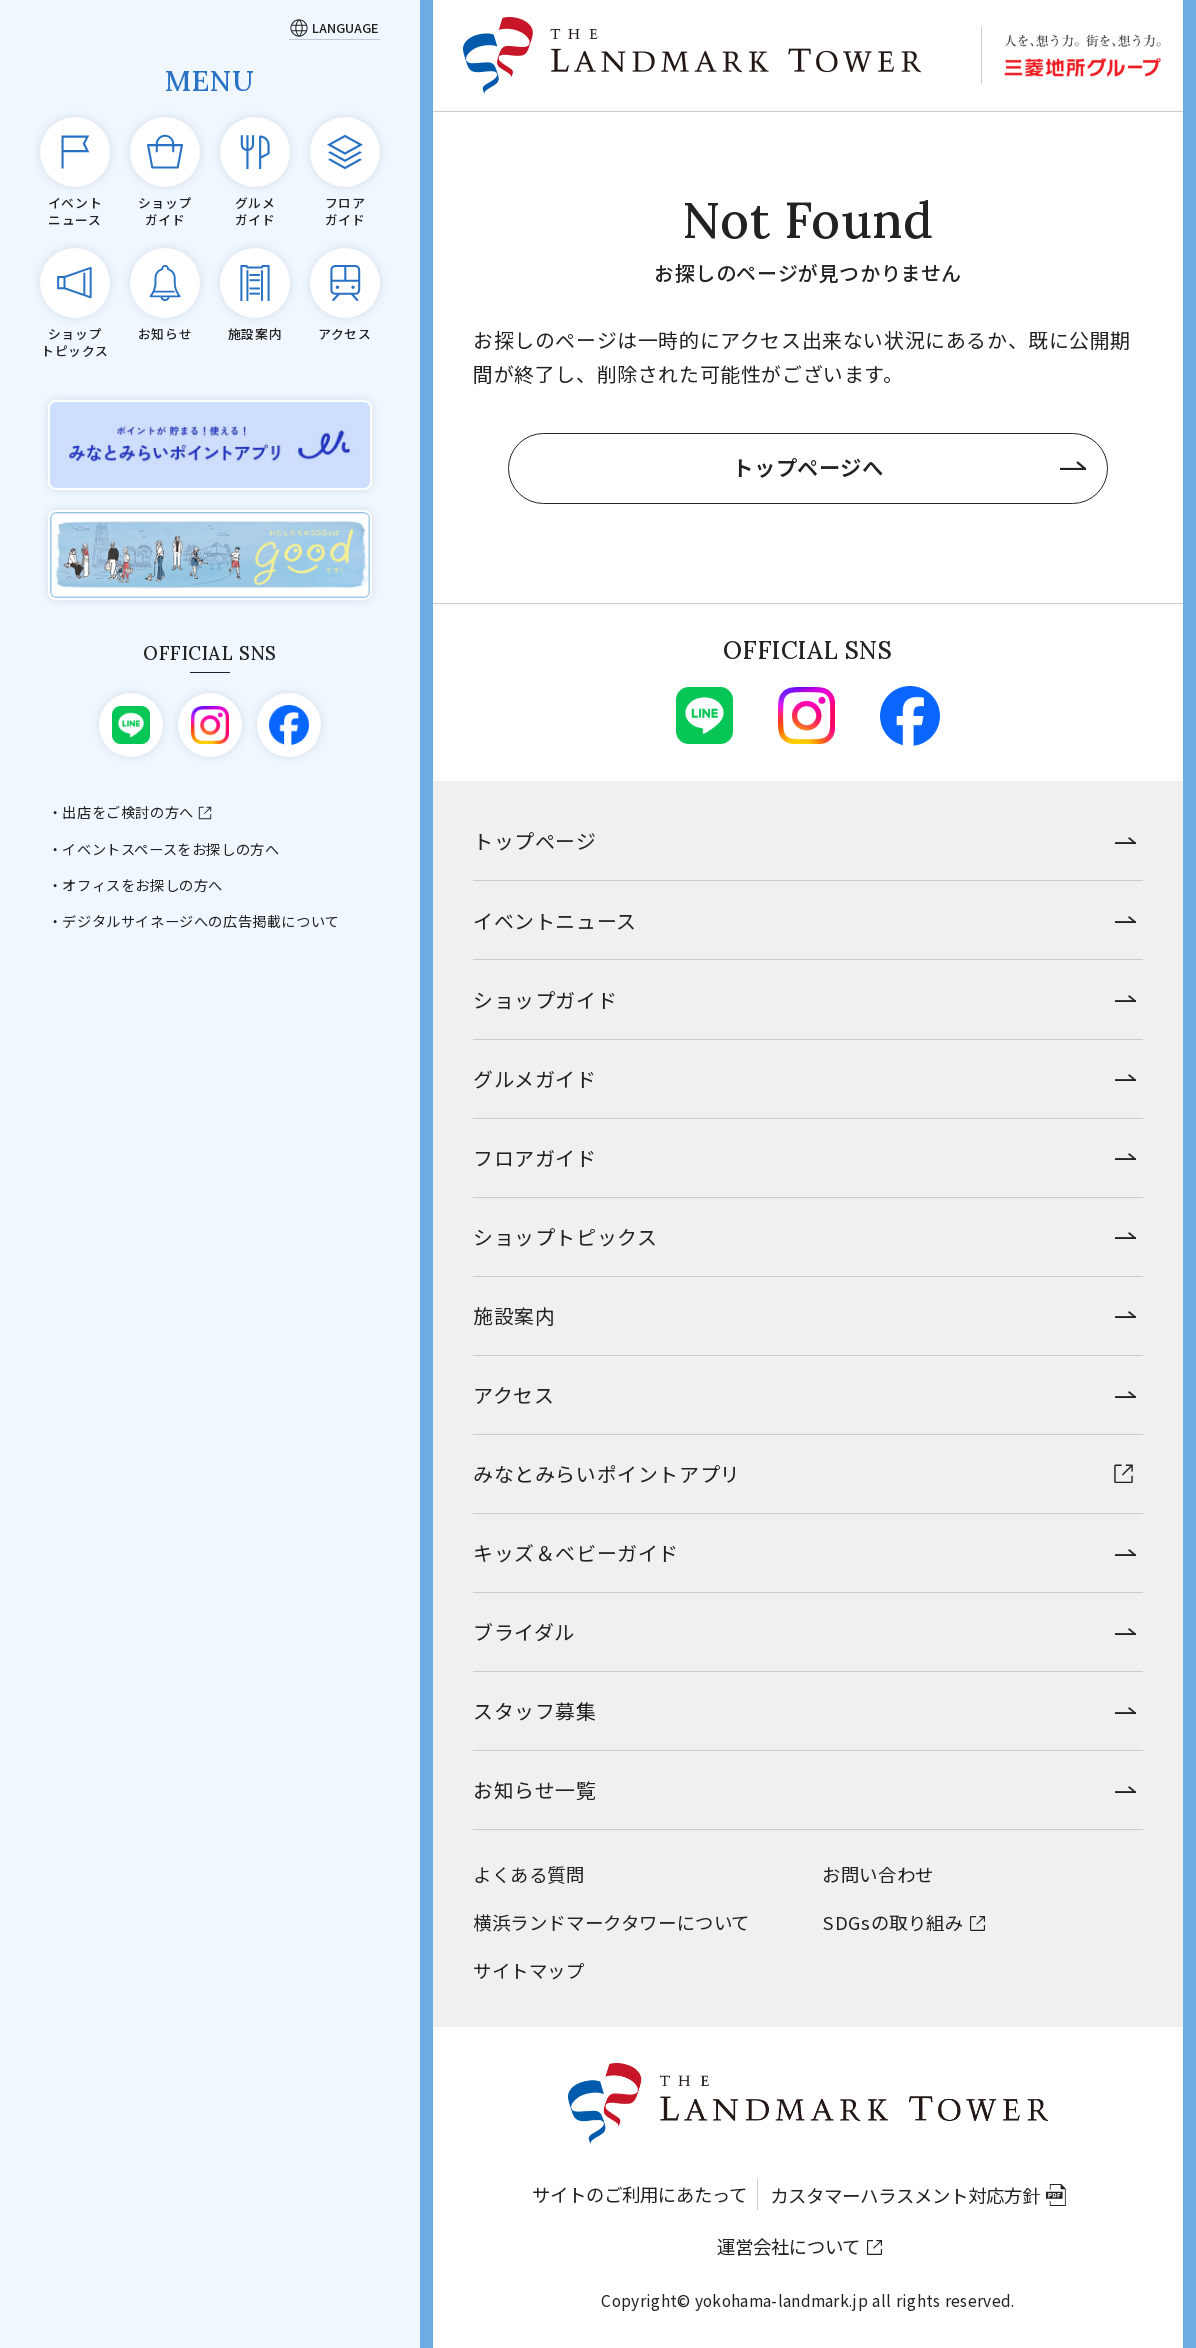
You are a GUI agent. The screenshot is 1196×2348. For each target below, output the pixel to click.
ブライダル (524, 1631)
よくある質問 (529, 1874)
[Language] (334, 27)
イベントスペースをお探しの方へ (170, 849)
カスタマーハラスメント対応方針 (905, 2195)
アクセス (513, 1394)
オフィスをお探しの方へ (142, 885)
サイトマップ (529, 1970)
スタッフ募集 (535, 1710)
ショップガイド (545, 999)
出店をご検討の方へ (127, 812)
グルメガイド (535, 1078)
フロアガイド (535, 1157)
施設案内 (514, 1315)
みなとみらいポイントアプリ (607, 1473)
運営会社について (788, 2246)
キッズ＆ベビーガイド (576, 1552)
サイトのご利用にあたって (639, 2194)
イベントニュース (555, 920)
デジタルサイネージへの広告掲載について (200, 921)
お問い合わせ (878, 1874)
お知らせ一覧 (535, 1789)
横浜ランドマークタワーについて (611, 1922)
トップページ (535, 840)
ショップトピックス (565, 1236)
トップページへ (807, 466)
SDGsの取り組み (892, 1922)
